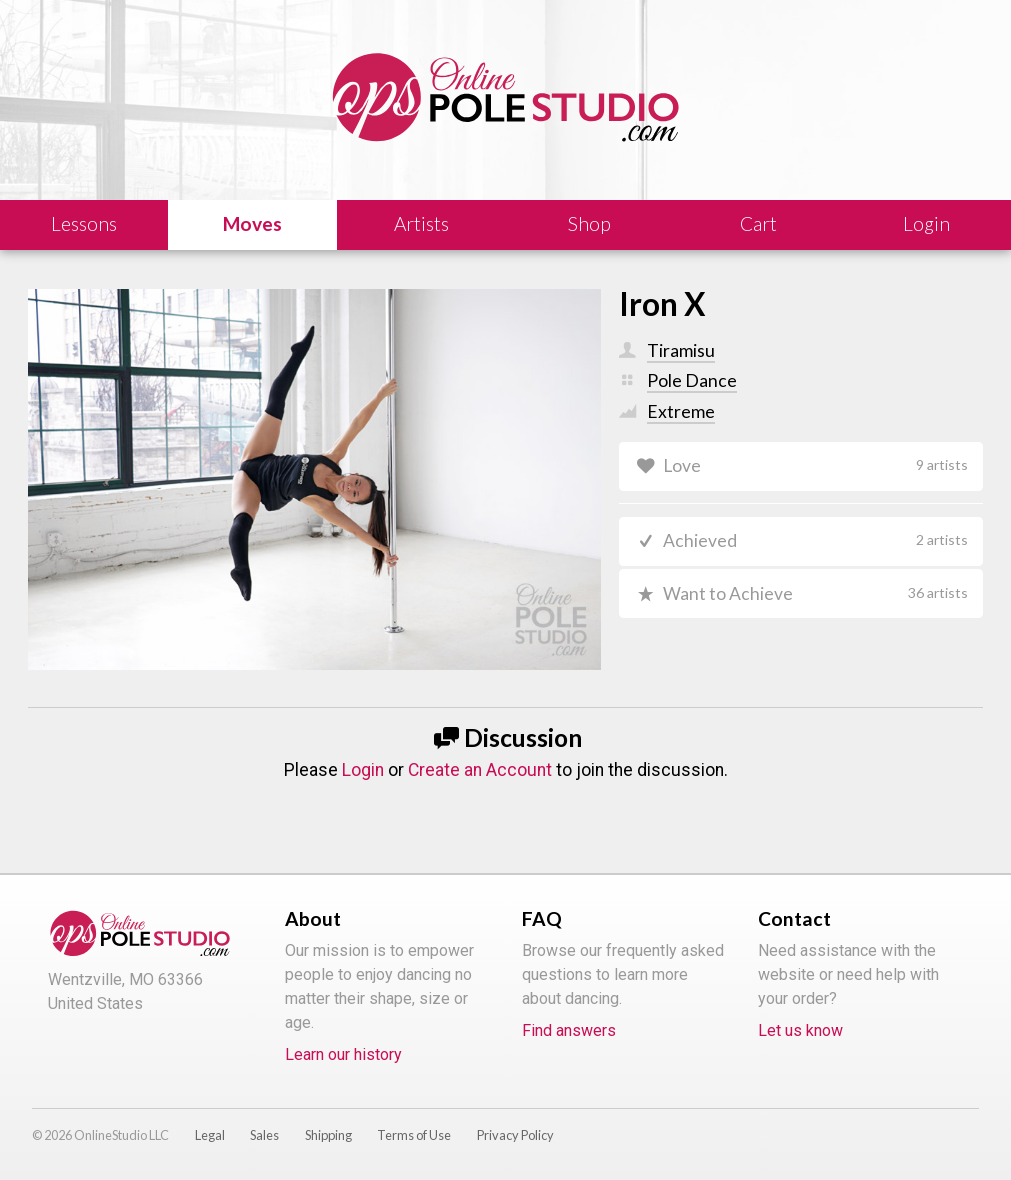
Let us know (800, 1030)
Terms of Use (414, 1135)
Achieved (816, 541)
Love (816, 465)
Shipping (328, 1135)
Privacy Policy (515, 1135)
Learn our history (343, 1054)
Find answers (569, 1030)
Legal (210, 1135)
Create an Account (480, 770)
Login (363, 770)
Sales (264, 1135)
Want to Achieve (816, 593)
